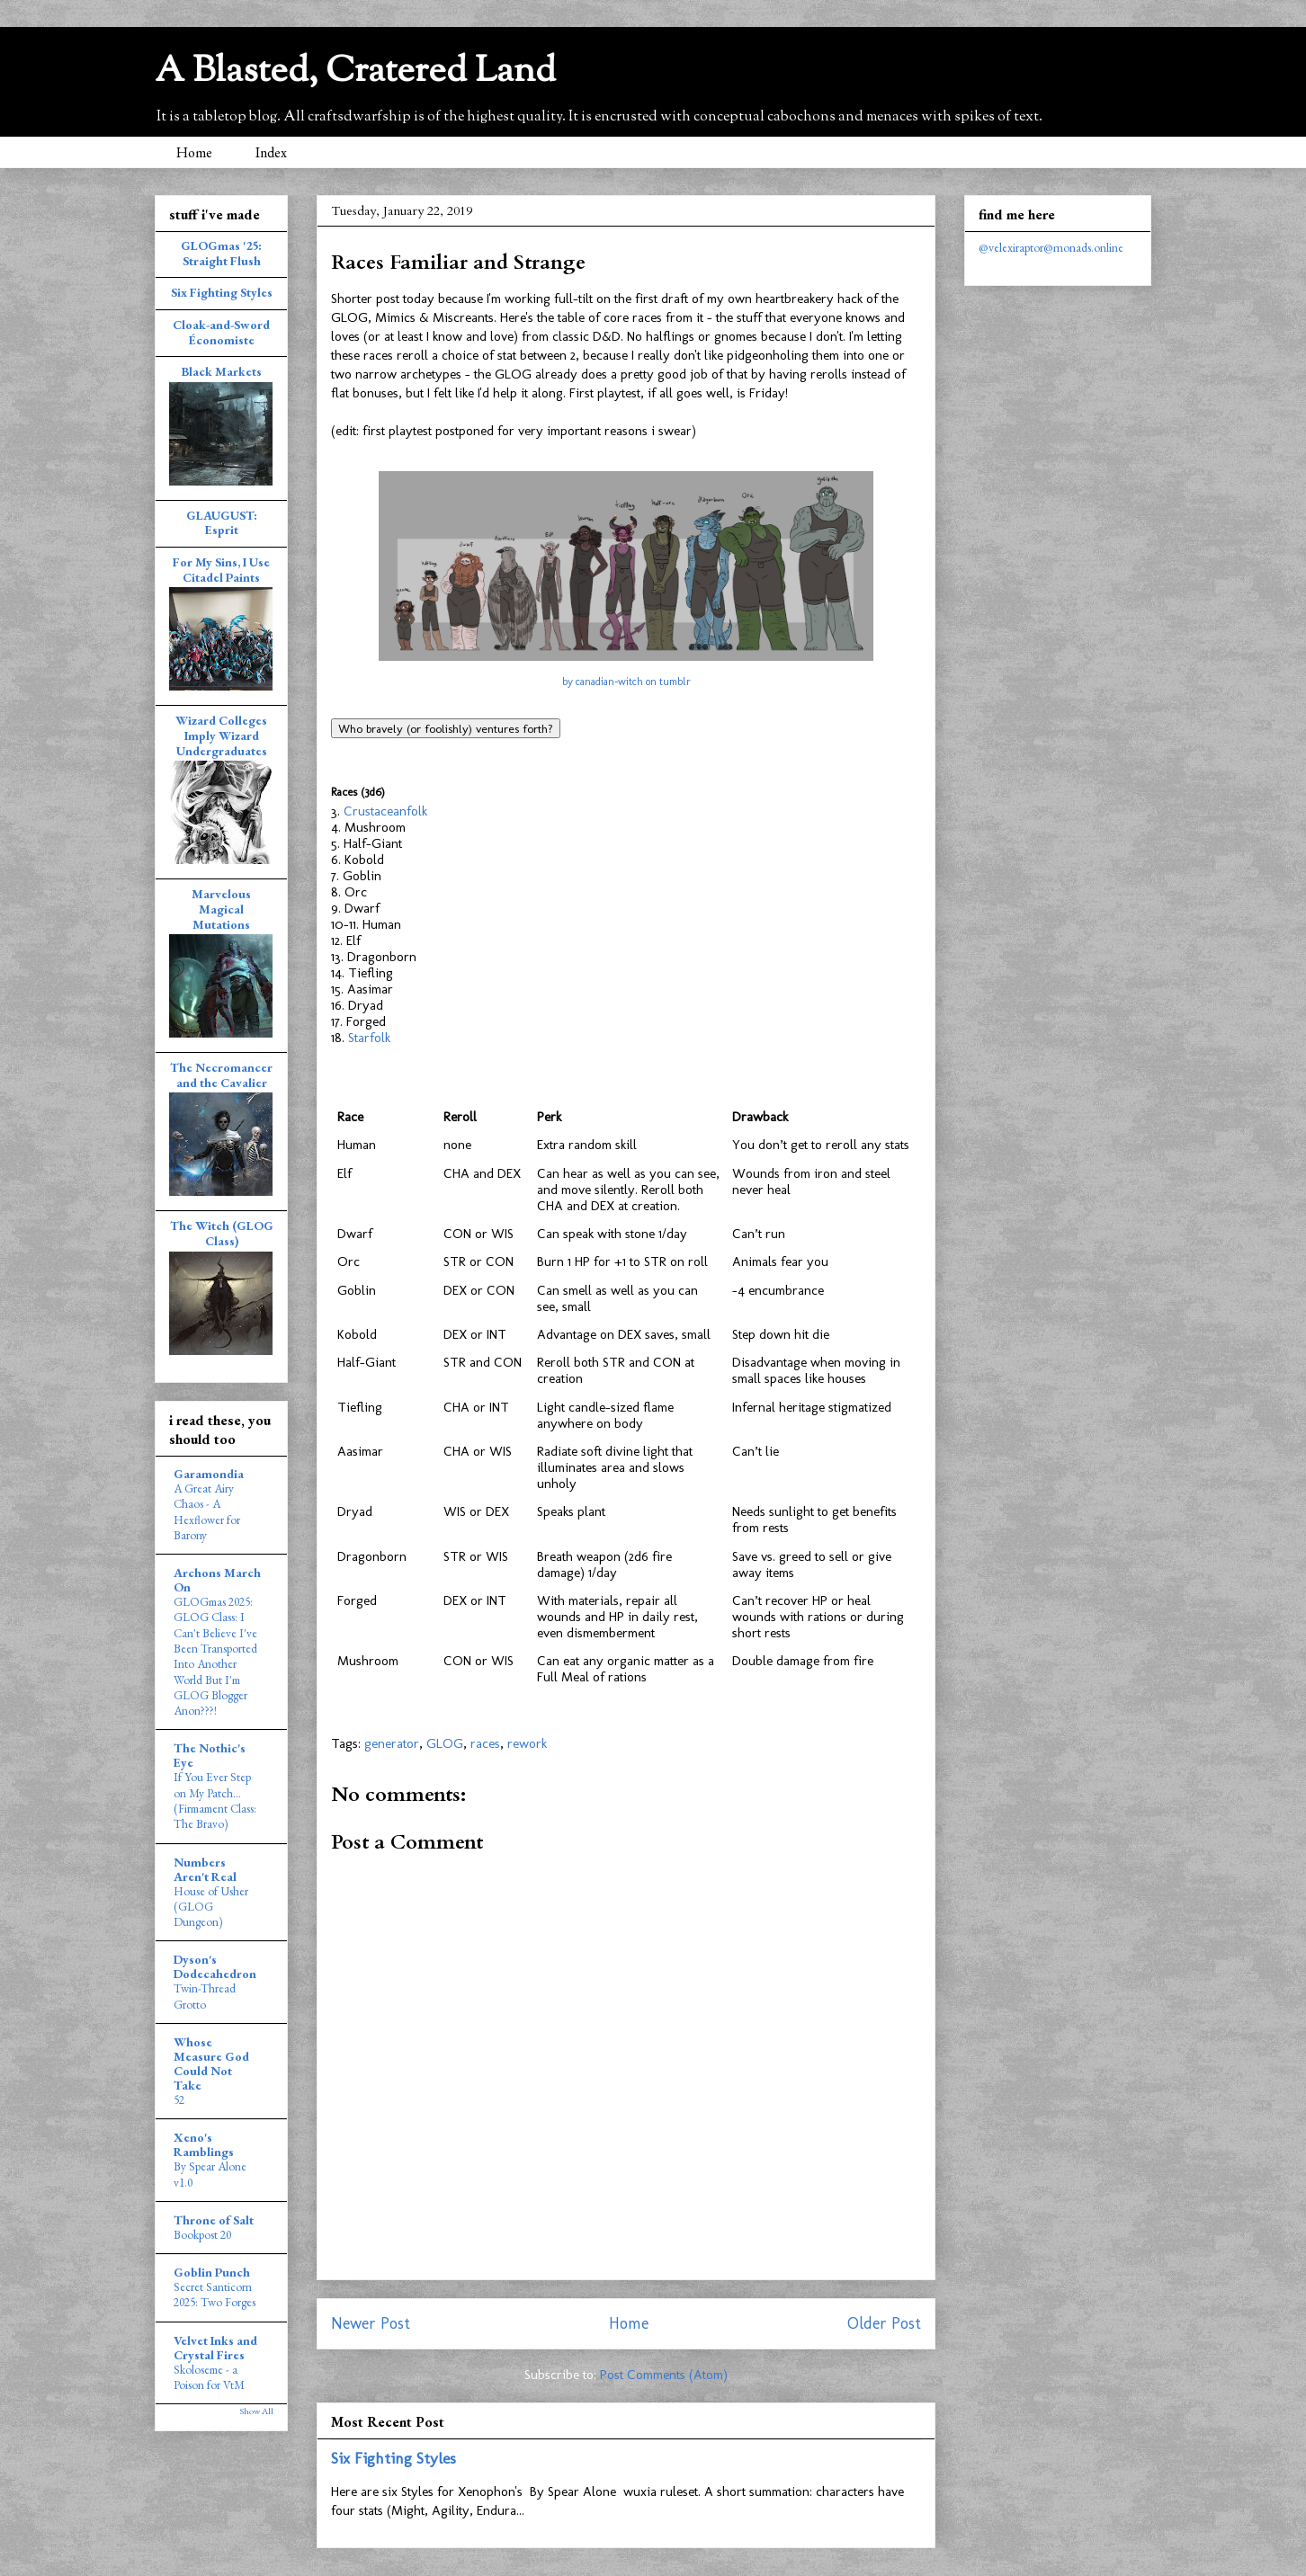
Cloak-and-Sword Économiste (221, 332)
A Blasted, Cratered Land (355, 72)
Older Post (884, 2323)
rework (527, 1743)
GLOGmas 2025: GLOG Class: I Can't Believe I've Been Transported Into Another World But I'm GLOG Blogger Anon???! (215, 1656)
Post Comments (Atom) (664, 2375)
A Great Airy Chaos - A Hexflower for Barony (207, 1512)
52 (179, 2100)
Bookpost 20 (202, 2234)
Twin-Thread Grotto (205, 1996)
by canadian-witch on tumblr (626, 681)
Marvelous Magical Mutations (221, 909)
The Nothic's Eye (210, 1755)
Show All (256, 2410)
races (485, 1743)
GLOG (444, 1743)
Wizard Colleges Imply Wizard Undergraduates (221, 735)
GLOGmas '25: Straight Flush (221, 253)
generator (391, 1743)
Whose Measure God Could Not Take (211, 2063)
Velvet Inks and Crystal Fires (215, 2347)
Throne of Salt (214, 2220)
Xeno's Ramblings (204, 2144)
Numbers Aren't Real (205, 1869)
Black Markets (222, 371)
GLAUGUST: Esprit (221, 523)
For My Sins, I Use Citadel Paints (221, 569)
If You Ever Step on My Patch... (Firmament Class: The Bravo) (215, 1800)
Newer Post (370, 2323)
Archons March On (217, 1579)
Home (194, 152)
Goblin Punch (212, 2272)
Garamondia (209, 1474)
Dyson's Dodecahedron (215, 1966)
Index (271, 152)
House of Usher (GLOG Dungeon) (211, 1907)
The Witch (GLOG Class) (221, 1233)
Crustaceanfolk (385, 811)
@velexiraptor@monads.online (1051, 247)
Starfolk (369, 1038)
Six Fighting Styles (393, 2457)
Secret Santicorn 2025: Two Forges (214, 2294)
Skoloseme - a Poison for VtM (209, 2377)
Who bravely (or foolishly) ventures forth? (445, 728)
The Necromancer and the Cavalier (221, 1075)
